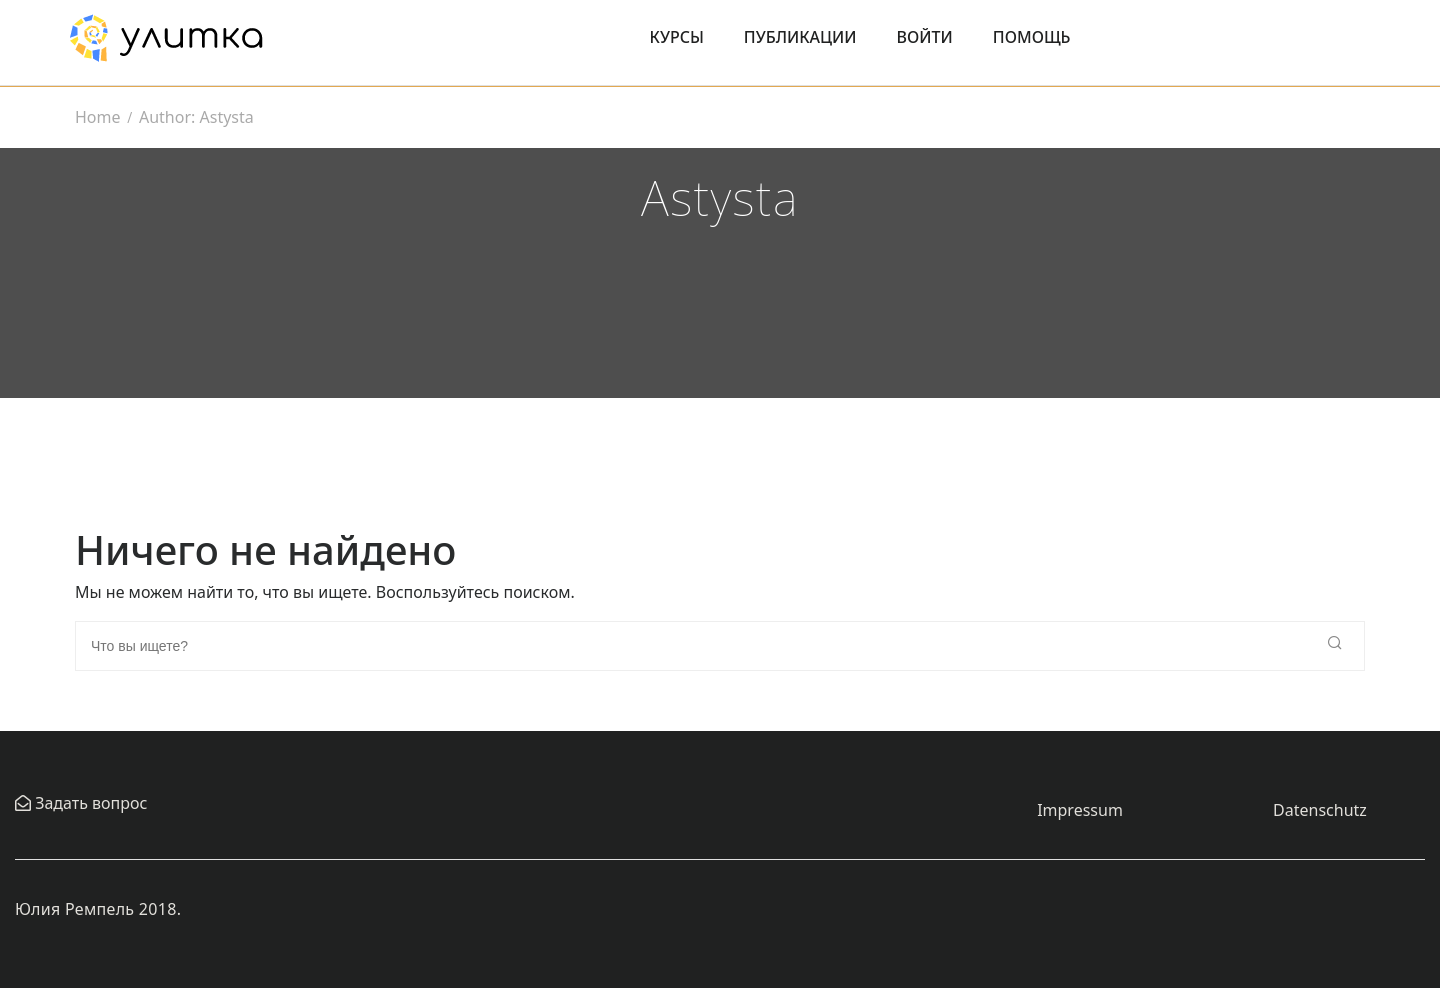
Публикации (800, 37)
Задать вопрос (89, 803)
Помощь (1032, 37)
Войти (925, 37)
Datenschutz (1320, 810)
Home (98, 117)
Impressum (1080, 810)
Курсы (677, 37)
